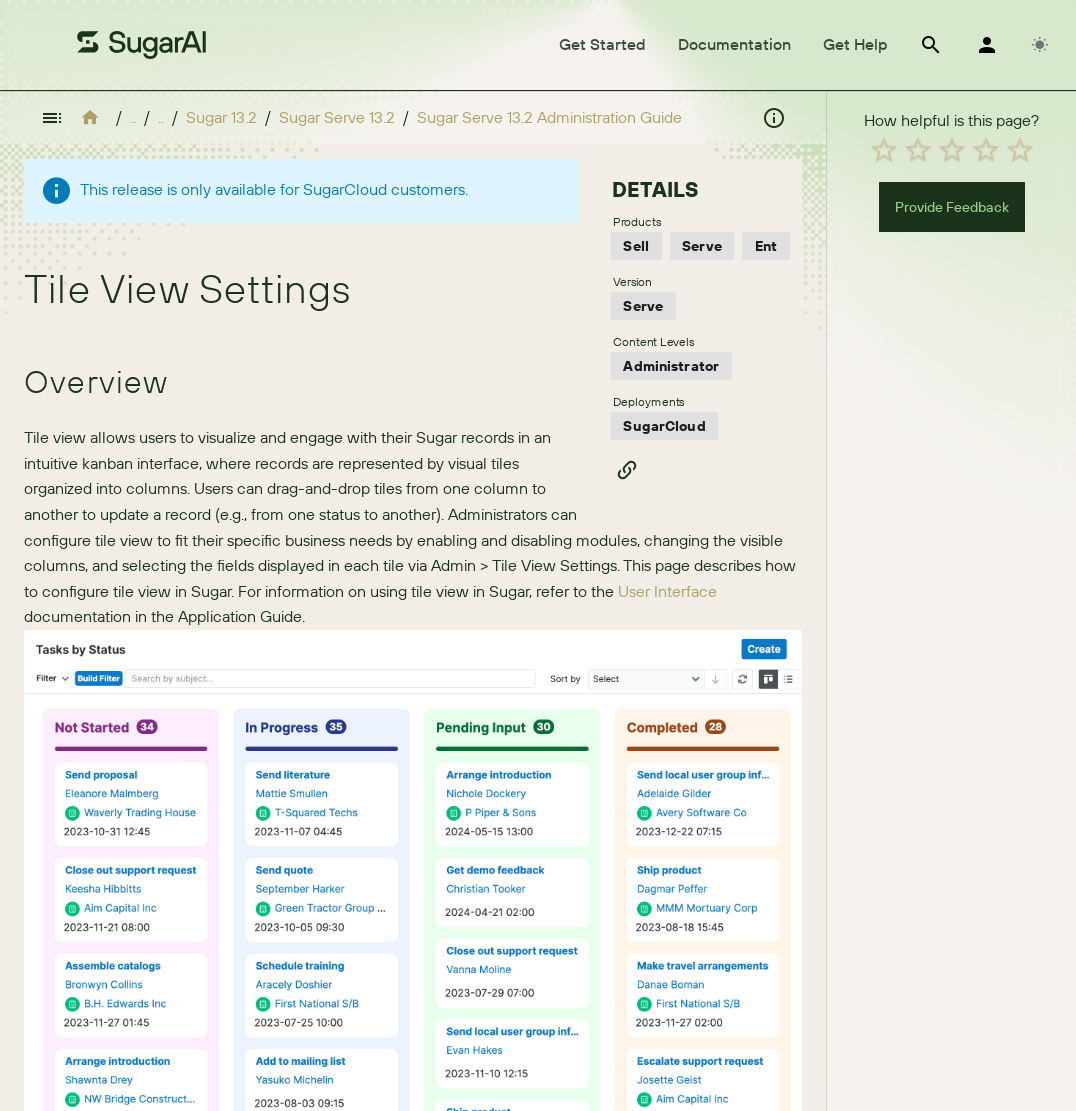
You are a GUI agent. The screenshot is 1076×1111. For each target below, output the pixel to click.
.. (133, 117)
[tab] (602, 45)
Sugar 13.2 (221, 117)
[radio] (884, 150)
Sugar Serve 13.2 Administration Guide (549, 117)
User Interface (667, 591)
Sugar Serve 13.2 (337, 117)
